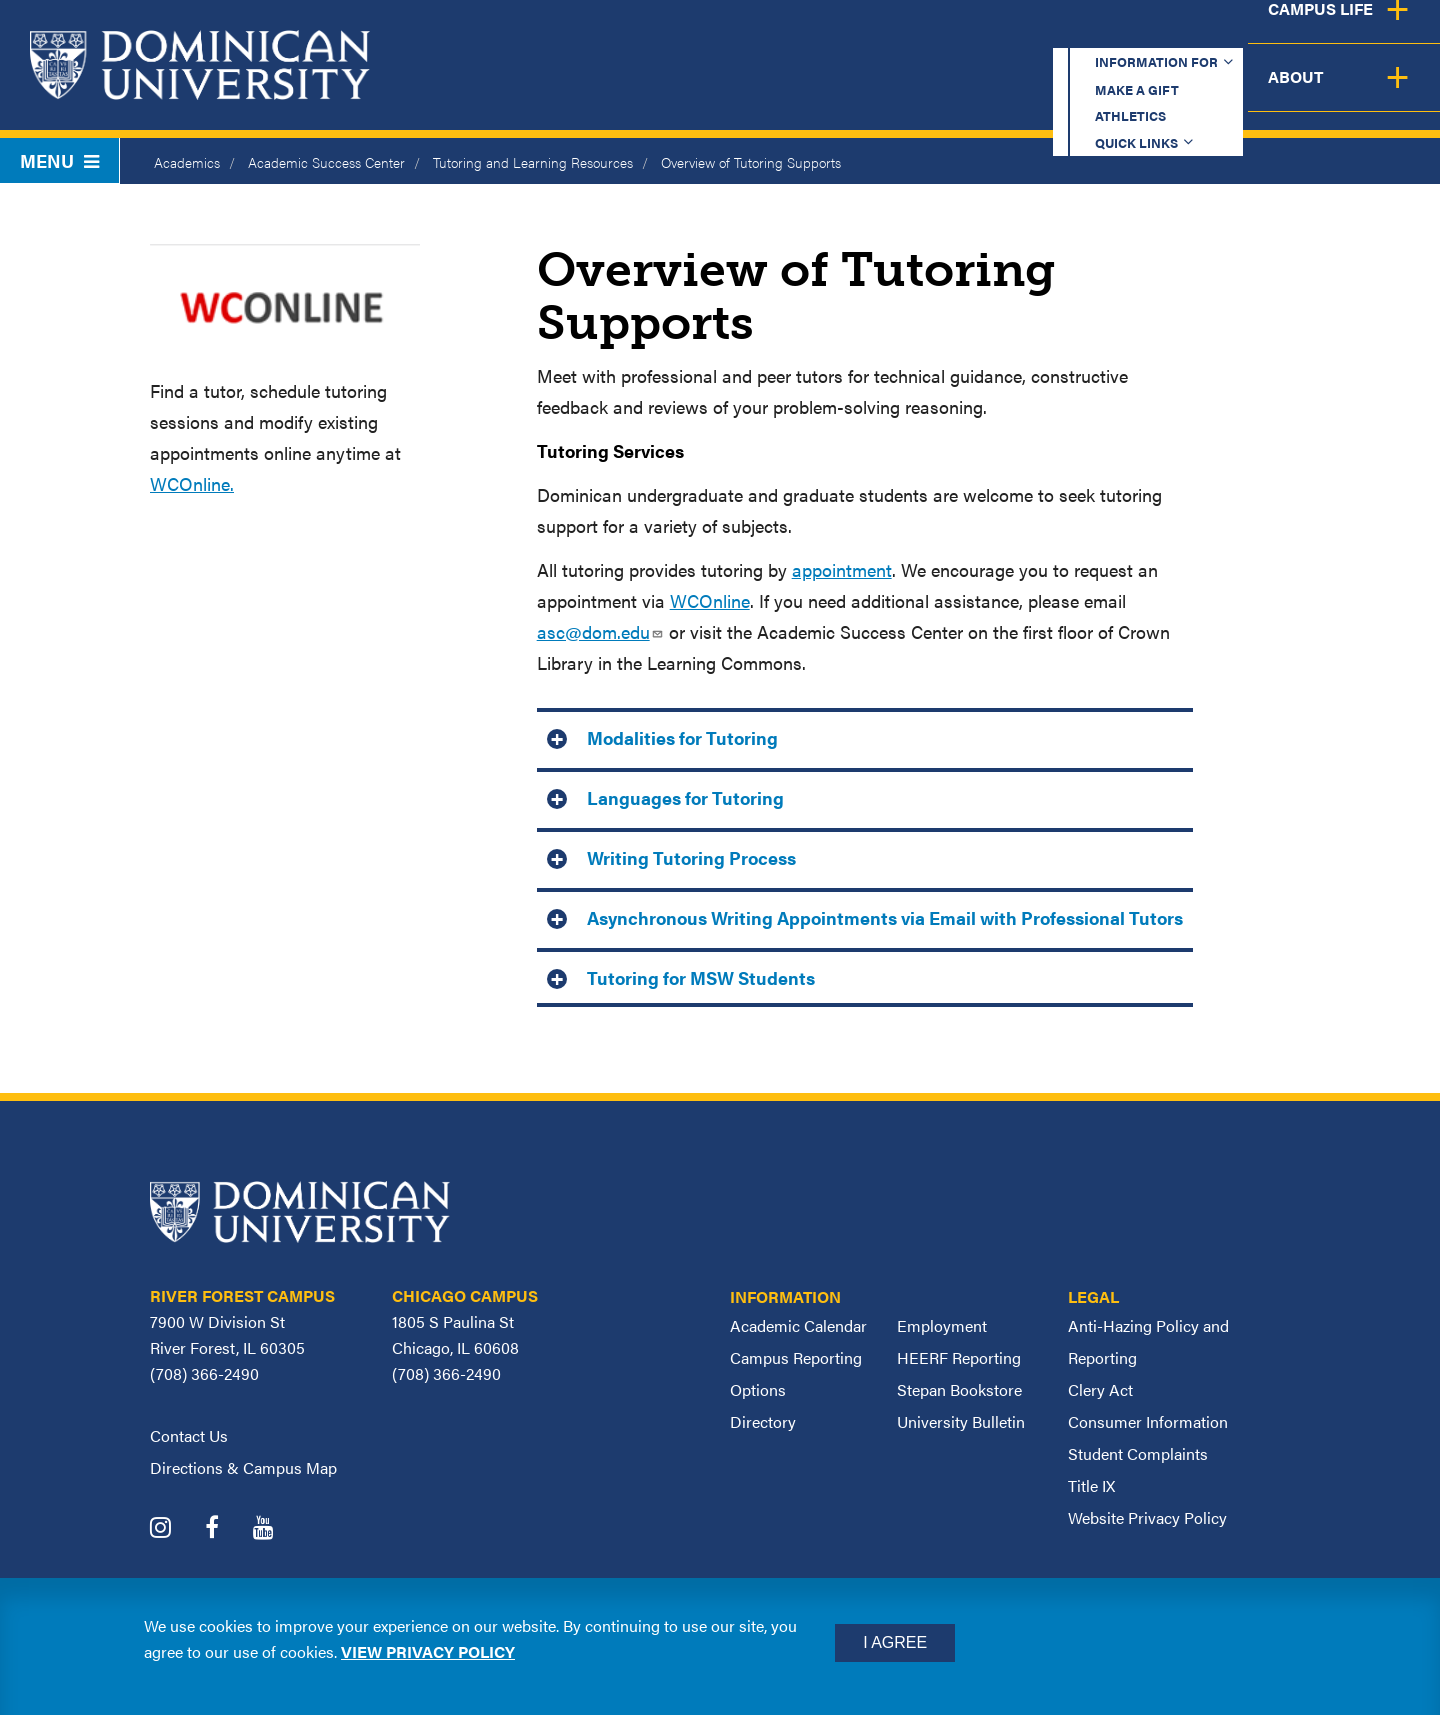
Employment (942, 1325)
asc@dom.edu (600, 631)
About (1382, 92)
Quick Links (1156, 34)
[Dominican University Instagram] (175, 1529)
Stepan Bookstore (959, 1389)
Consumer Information (1148, 1421)
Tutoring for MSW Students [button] (701, 977)
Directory (763, 1421)
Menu (59, 160)
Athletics (1019, 34)
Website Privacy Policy (1147, 1517)
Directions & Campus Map (243, 1467)
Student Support (1054, 92)
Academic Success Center (326, 162)
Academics (670, 92)
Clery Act (1100, 1389)
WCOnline (710, 600)
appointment (842, 569)
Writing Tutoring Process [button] (691, 857)
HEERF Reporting (959, 1357)
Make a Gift (882, 34)
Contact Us (189, 1435)
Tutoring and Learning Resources (533, 162)
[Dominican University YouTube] (278, 1529)
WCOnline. (192, 483)
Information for (703, 34)
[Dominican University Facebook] (227, 1529)
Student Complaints (1138, 1453)
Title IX (1091, 1485)
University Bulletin (961, 1421)
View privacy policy (428, 1651)
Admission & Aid (848, 92)
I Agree (895, 1642)
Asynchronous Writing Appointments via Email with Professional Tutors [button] (885, 917)
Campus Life (1242, 92)
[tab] (865, 735)
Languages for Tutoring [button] (685, 797)
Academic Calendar (798, 1325)
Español (1306, 34)
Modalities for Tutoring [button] (682, 737)
